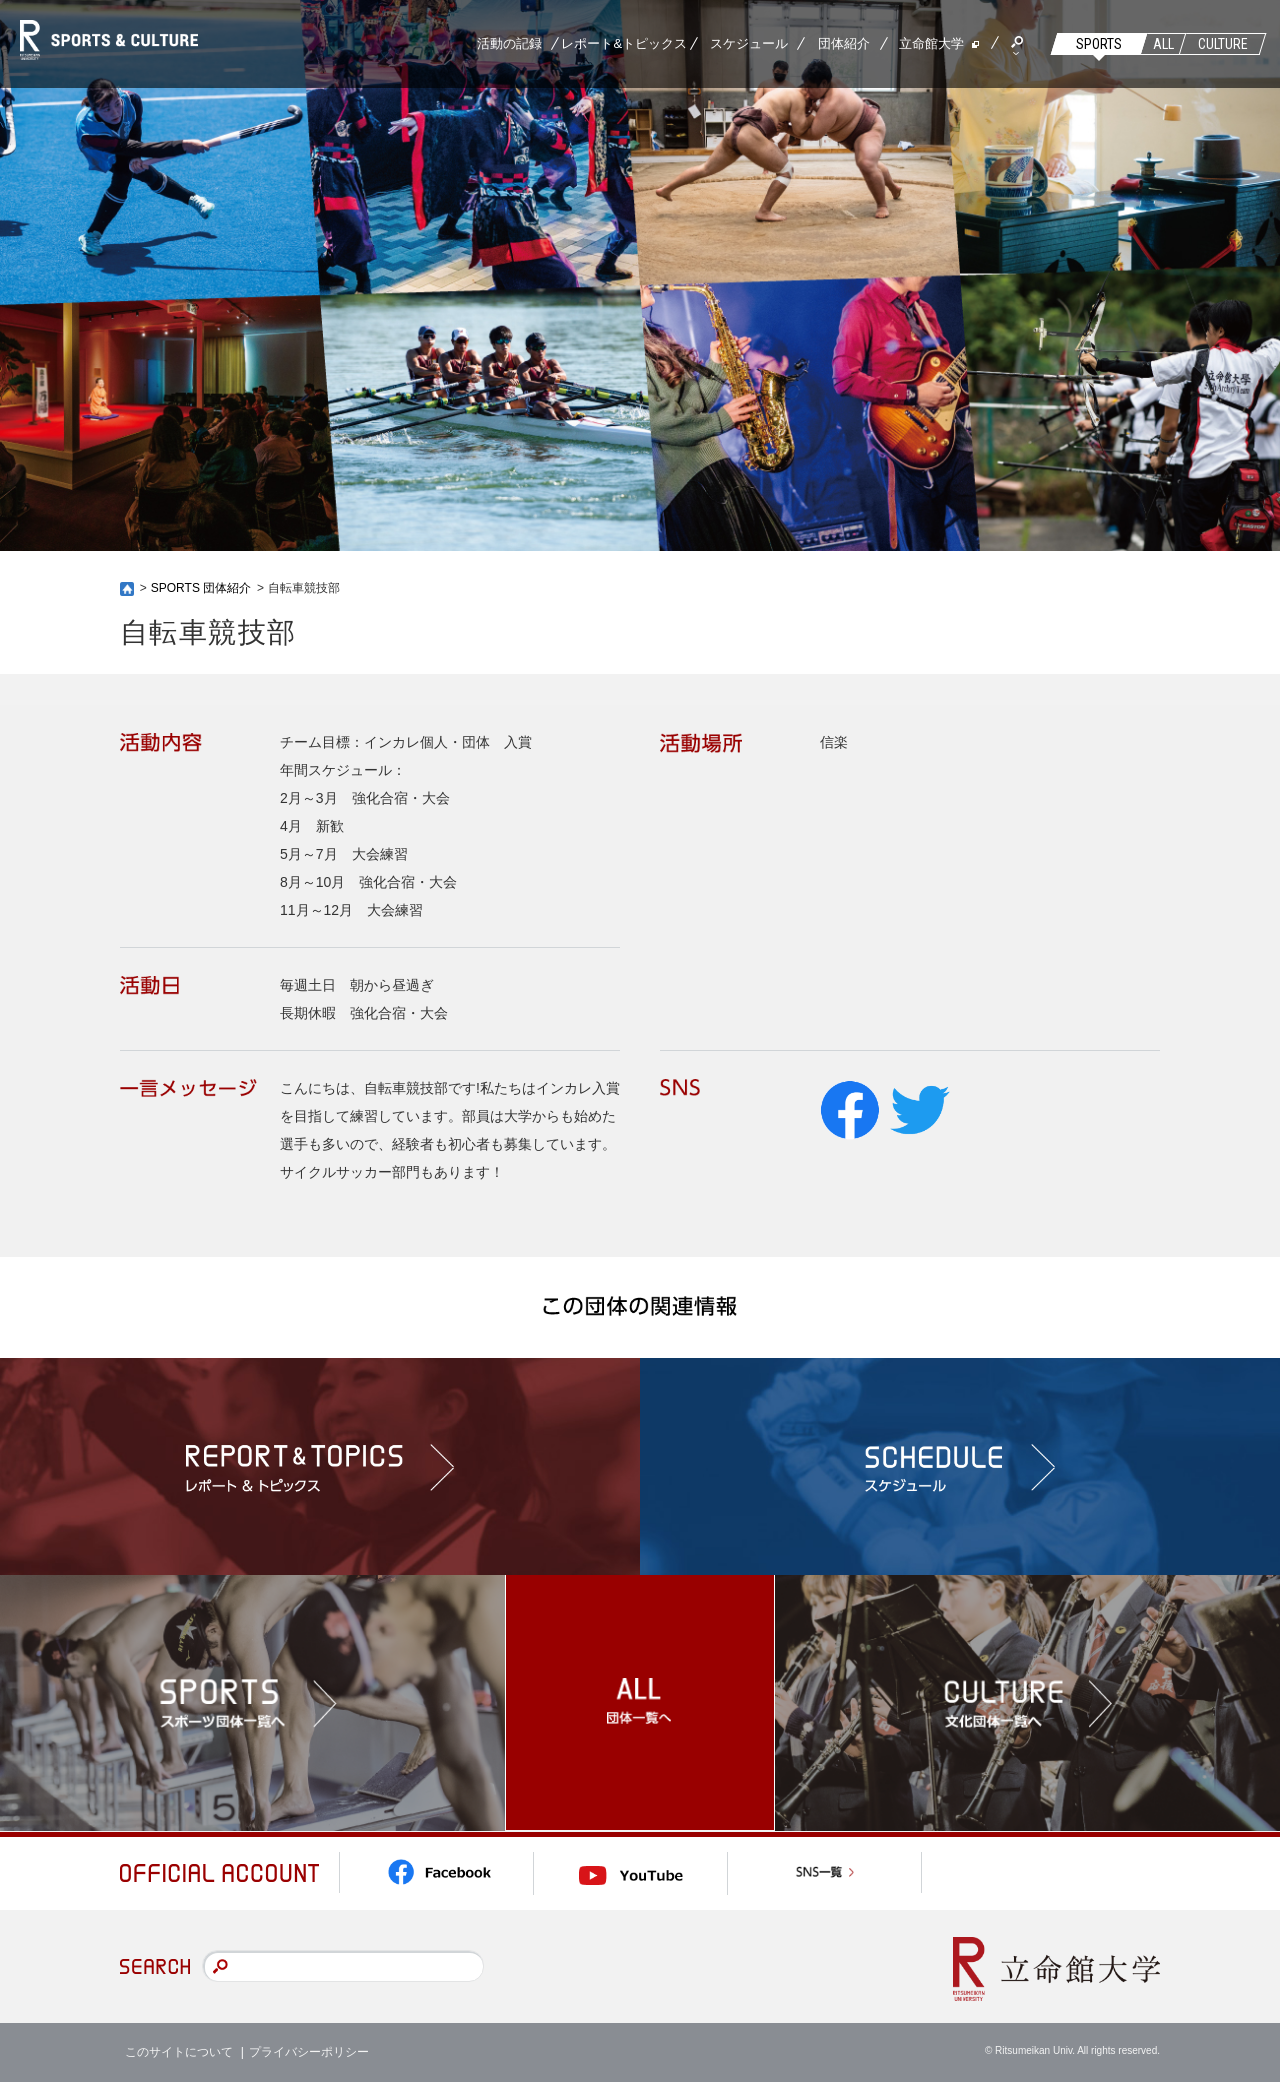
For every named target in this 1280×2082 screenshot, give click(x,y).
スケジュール (749, 43)
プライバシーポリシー (309, 2052)
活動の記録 (509, 43)
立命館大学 (931, 43)
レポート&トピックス (624, 43)
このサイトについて (179, 2052)
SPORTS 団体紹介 (201, 588)
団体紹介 (844, 43)
